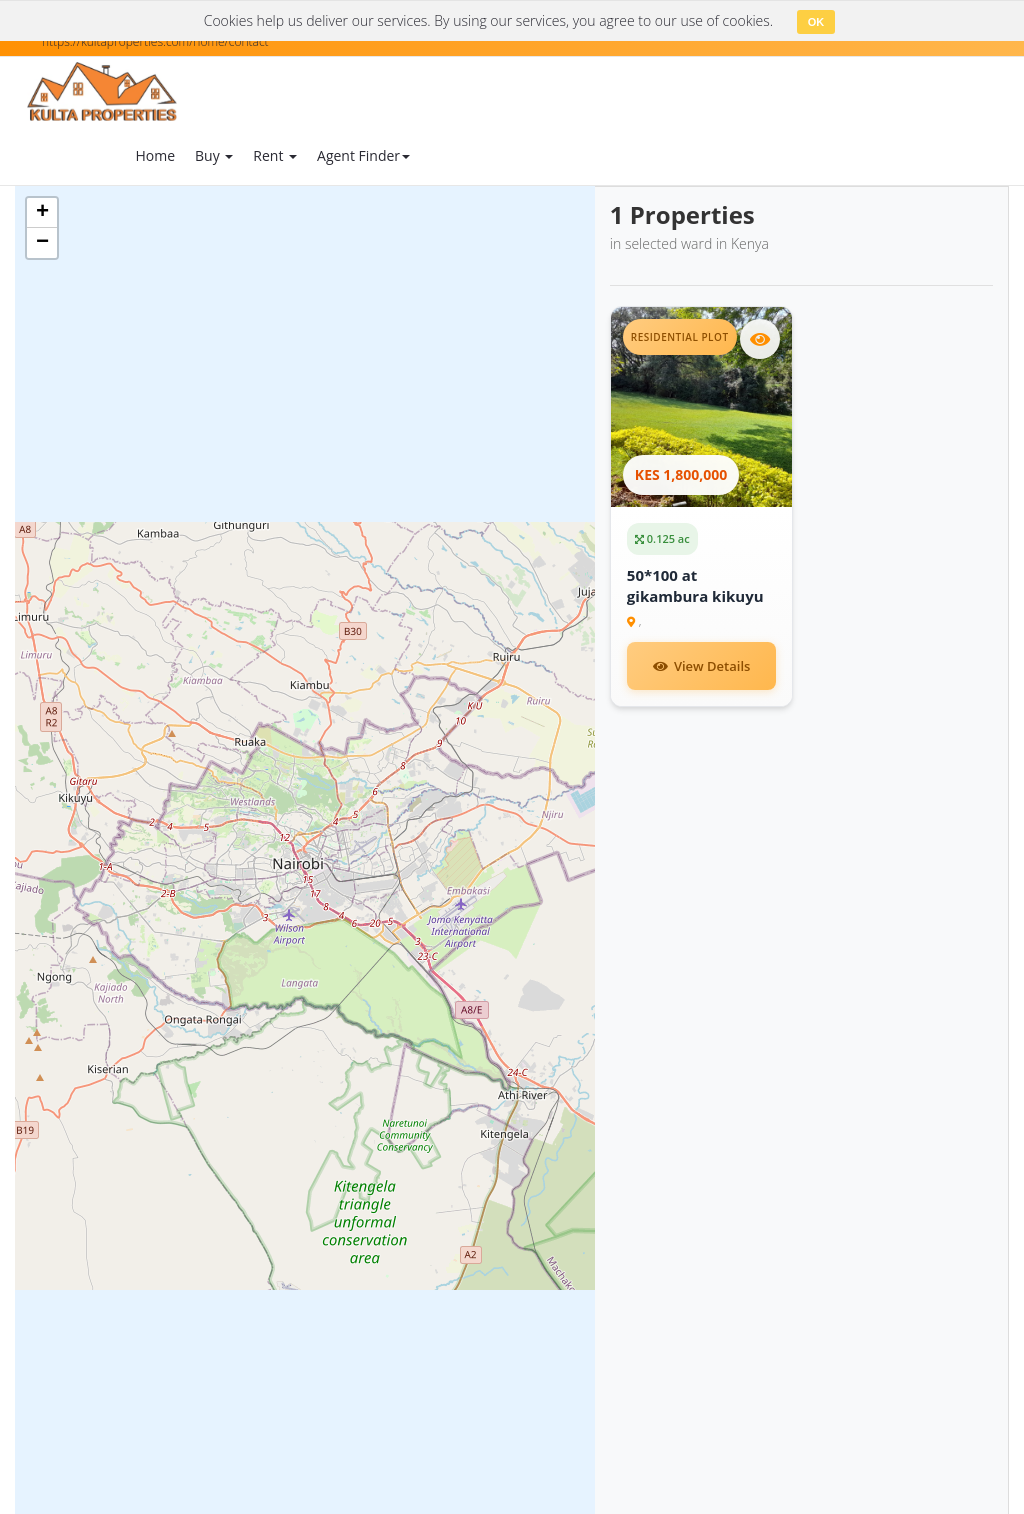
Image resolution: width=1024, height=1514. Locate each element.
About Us (631, 144)
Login (822, 157)
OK (816, 22)
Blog (566, 144)
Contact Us (716, 144)
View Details (701, 666)
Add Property (481, 154)
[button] (42, 213)
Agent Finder (363, 155)
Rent (275, 155)
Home (155, 155)
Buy (214, 155)
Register (949, 157)
